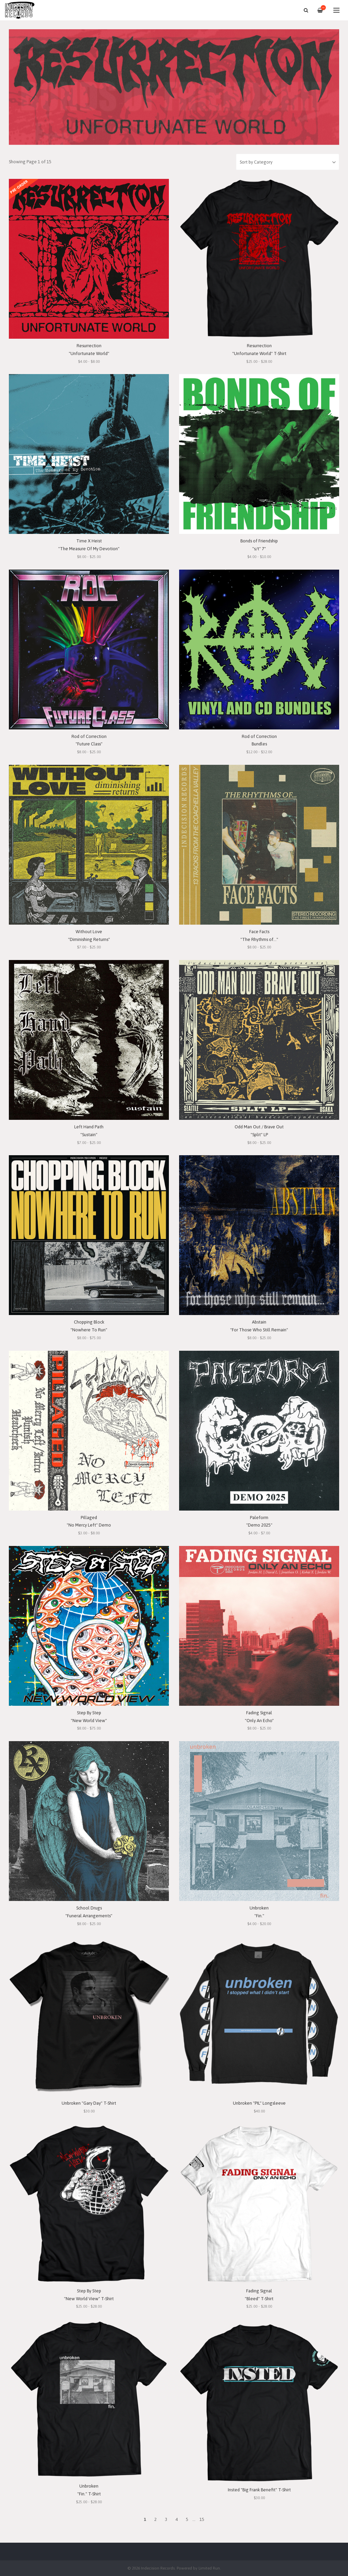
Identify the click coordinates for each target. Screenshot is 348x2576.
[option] (174, 87)
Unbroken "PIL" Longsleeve (259, 2103)
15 (202, 2519)
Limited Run (209, 2568)
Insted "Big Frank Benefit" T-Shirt (259, 2489)
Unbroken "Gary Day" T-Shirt (89, 2103)
